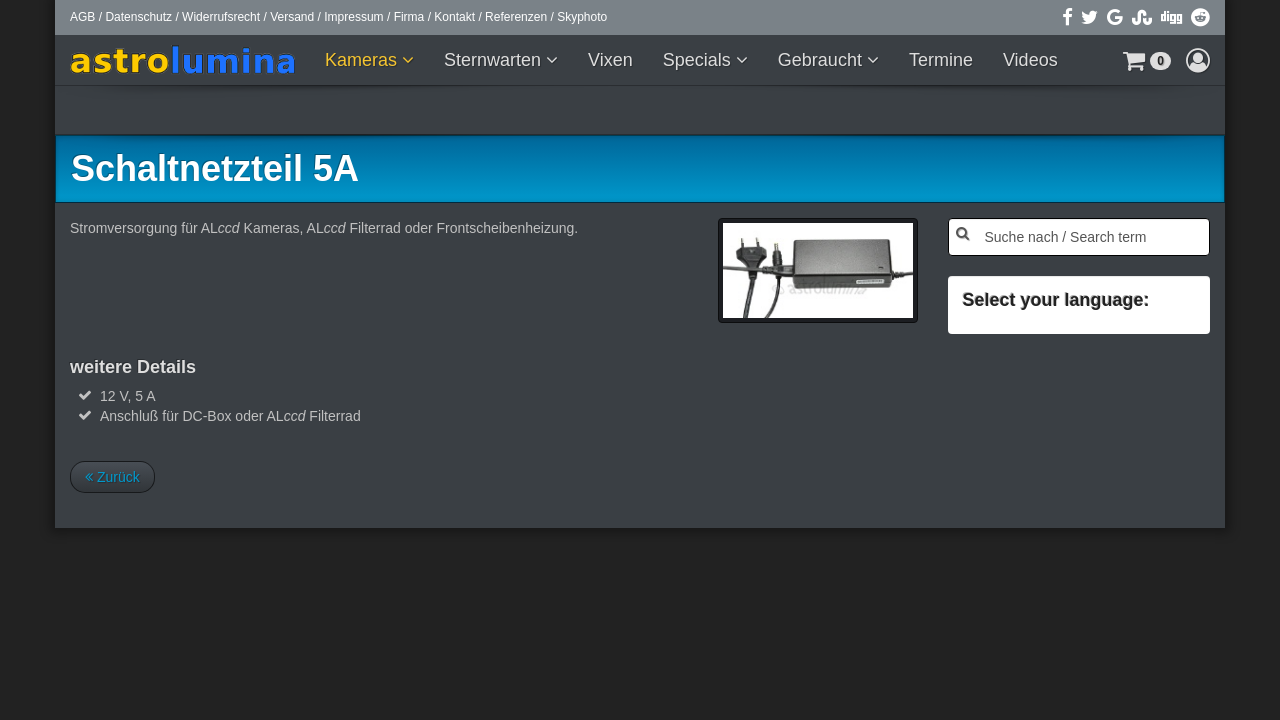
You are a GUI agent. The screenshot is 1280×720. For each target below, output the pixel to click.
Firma (409, 17)
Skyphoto (582, 17)
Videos (1030, 60)
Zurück (112, 477)
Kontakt (454, 17)
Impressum (353, 17)
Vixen (610, 60)
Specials (699, 60)
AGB (82, 17)
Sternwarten (495, 60)
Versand (292, 17)
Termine (941, 60)
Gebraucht (822, 60)
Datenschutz (138, 17)
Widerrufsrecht (221, 17)
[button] (1147, 60)
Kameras (363, 60)
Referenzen (516, 17)
